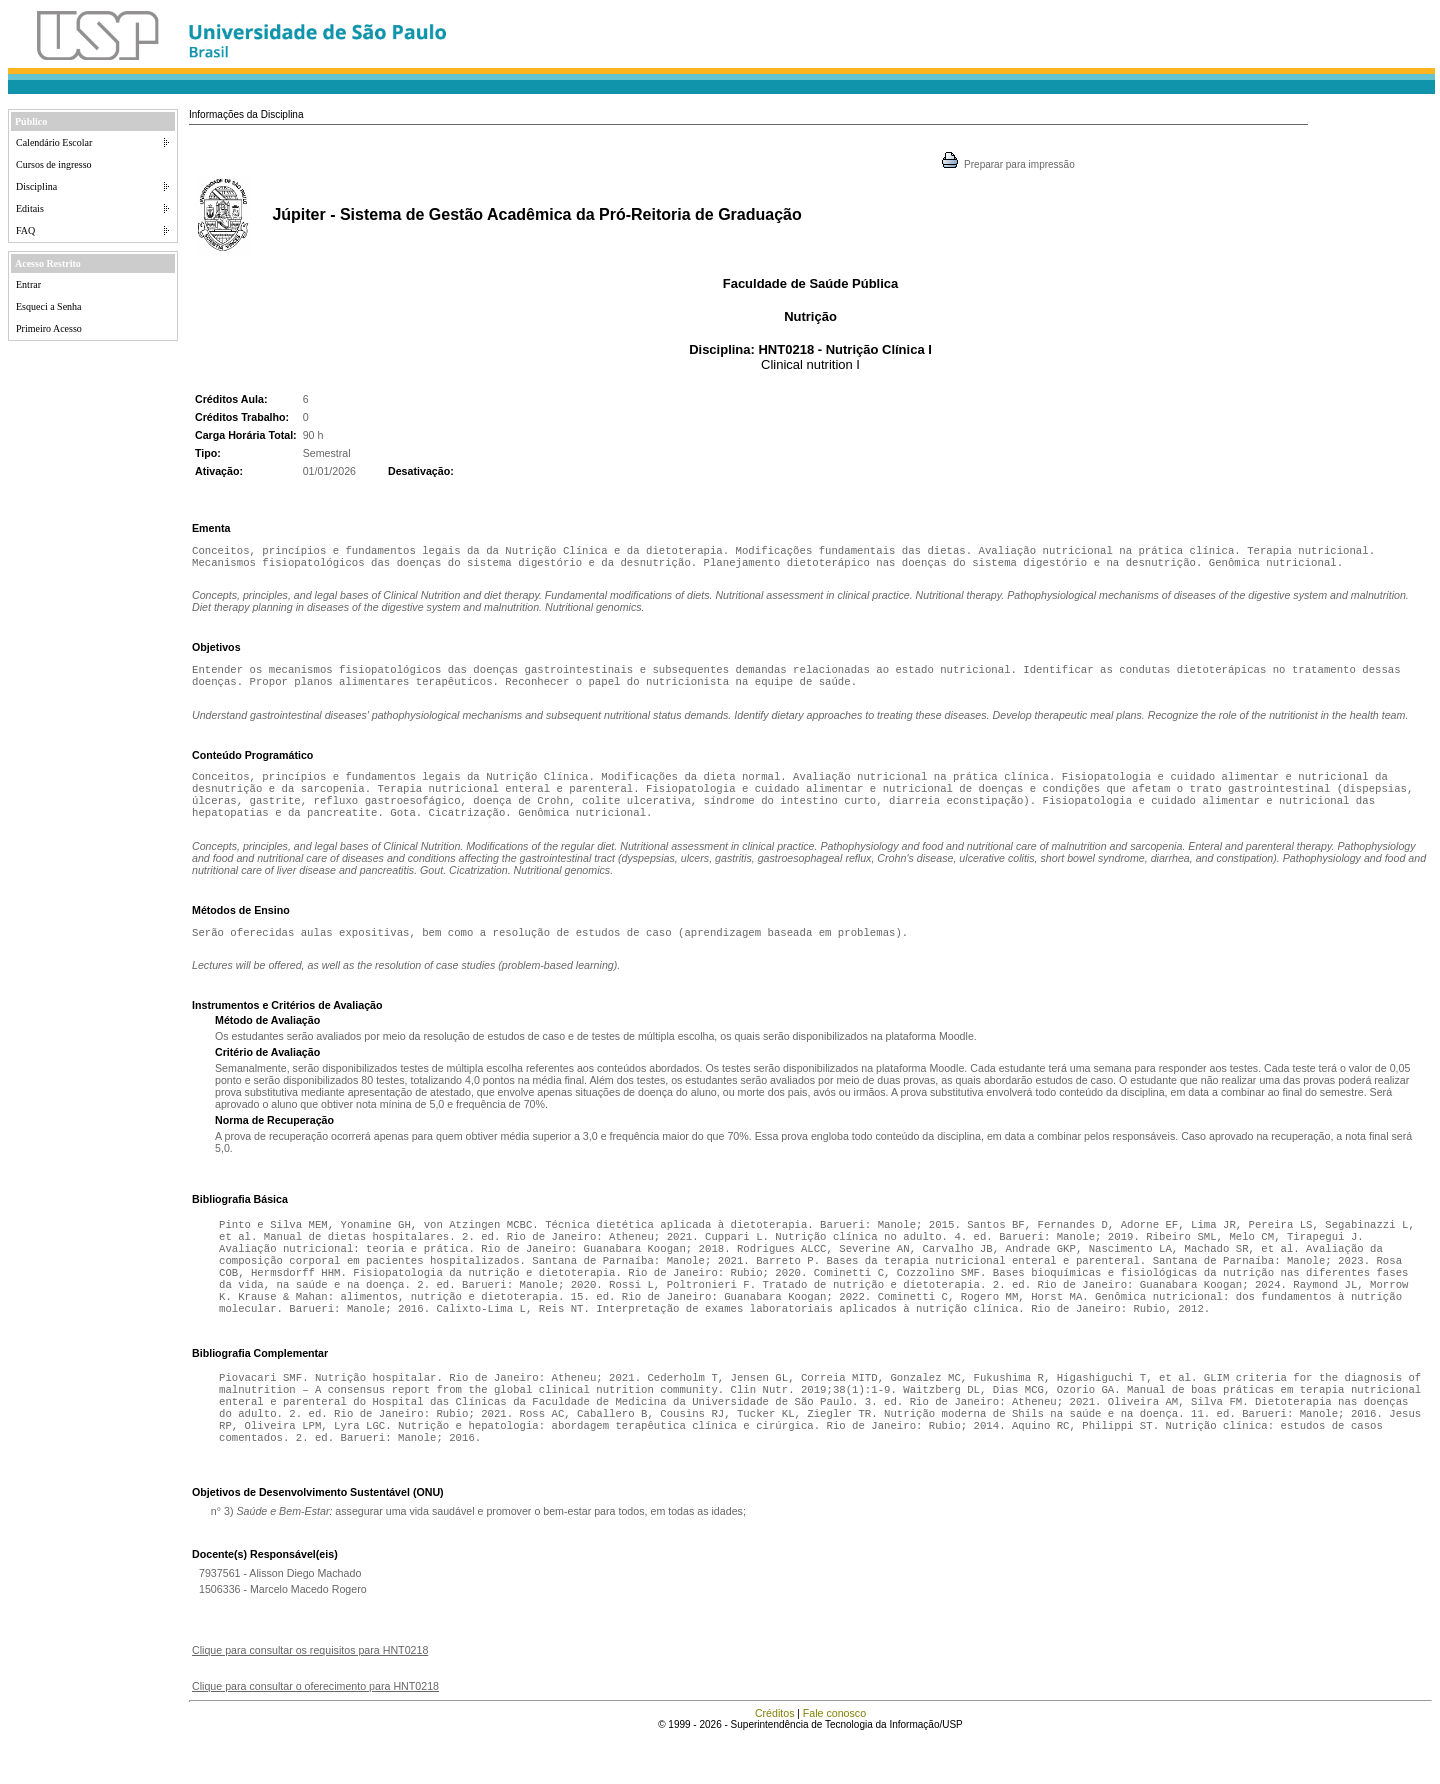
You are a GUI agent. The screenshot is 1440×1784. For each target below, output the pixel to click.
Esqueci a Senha (49, 306)
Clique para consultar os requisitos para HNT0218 (310, 1696)
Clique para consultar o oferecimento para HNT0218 (315, 1732)
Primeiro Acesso (49, 328)
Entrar (28, 284)
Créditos (775, 1759)
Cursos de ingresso (54, 164)
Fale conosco (834, 1759)
